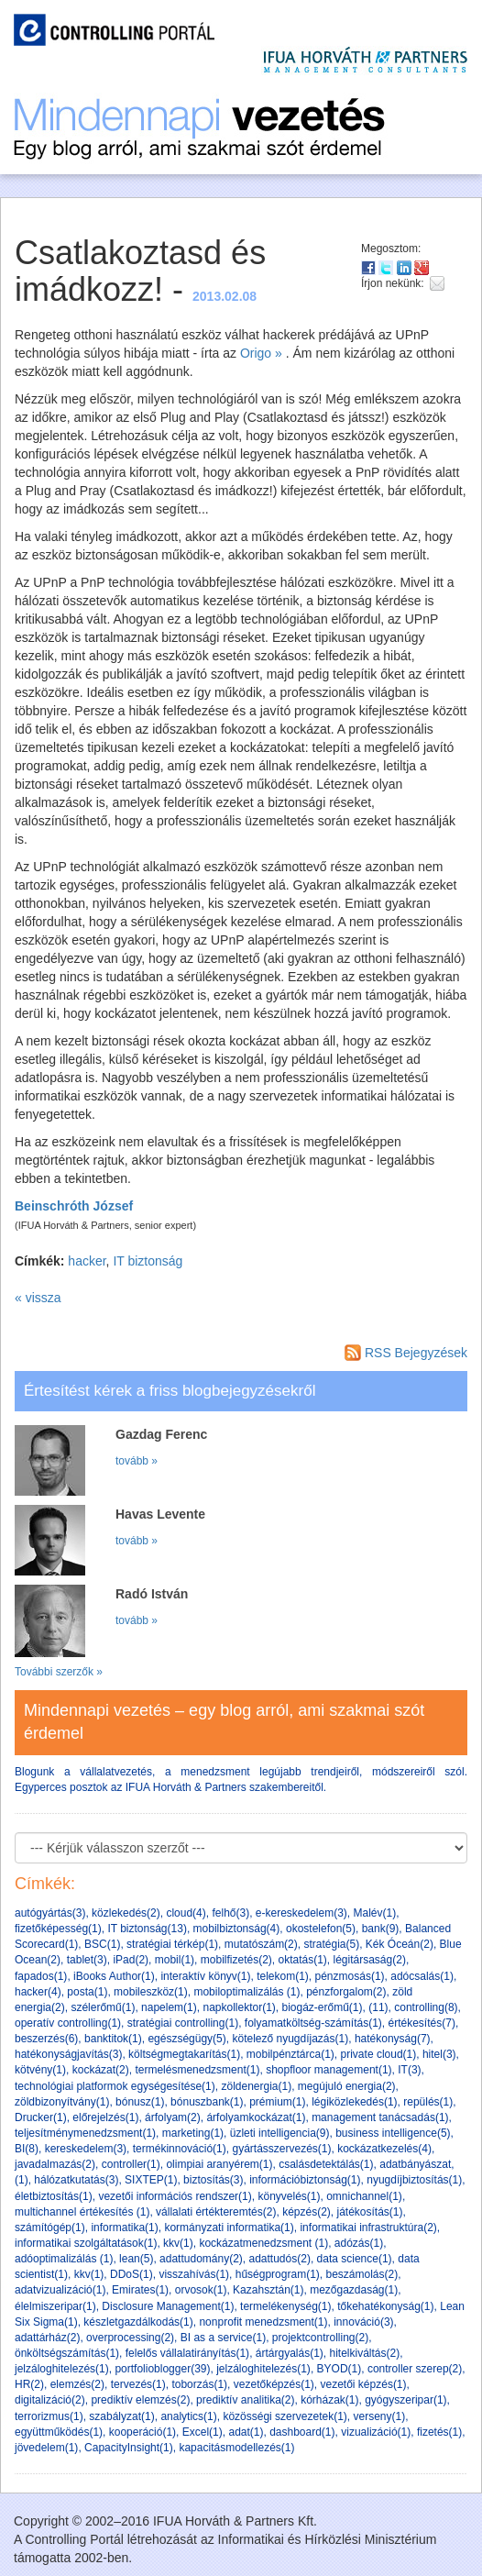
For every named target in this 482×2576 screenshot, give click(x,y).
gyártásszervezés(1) (281, 2148)
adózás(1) (358, 2243)
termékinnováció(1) (179, 2148)
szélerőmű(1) (103, 2007)
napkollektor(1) (239, 2007)
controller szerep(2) (414, 2368)
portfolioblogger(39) (162, 2368)
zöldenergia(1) (256, 2086)
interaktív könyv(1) (205, 1976)
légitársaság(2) (370, 1959)
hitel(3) (439, 2054)
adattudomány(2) (201, 2258)
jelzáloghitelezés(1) (62, 2368)
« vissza (38, 1297)
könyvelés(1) (288, 2196)
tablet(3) (87, 1959)
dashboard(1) (301, 2432)
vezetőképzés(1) (274, 2384)
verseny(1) (379, 2416)
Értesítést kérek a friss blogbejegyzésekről (169, 1390)
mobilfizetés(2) (236, 1959)
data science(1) (354, 2258)
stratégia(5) (331, 1944)
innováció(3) (363, 2322)
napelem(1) (169, 2007)
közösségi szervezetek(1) (284, 2416)
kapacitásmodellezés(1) (236, 2447)
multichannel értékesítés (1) (82, 2212)
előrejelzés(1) (105, 2117)
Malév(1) (375, 1913)
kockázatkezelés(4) (384, 2148)
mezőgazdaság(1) (354, 2289)
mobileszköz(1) (151, 1991)
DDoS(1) (131, 2274)
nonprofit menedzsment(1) (263, 2322)
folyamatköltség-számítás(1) (313, 2023)
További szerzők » (59, 1671)
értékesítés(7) (422, 2023)
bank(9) (381, 1928)
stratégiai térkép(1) (172, 1944)
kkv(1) (178, 2243)
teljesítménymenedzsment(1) (85, 2133)
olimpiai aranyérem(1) (219, 2164)
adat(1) (245, 2432)
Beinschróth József (74, 1206)
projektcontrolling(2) (320, 2337)
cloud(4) (185, 1913)
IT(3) (409, 2069)
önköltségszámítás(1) (67, 2353)
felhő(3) (230, 1913)
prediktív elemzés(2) (140, 2400)
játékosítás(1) (370, 2212)
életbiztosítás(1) (54, 2196)
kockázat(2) (100, 2069)
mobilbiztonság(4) (236, 1928)
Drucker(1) (41, 2117)
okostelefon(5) (321, 1928)
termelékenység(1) (285, 2306)
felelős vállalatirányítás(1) (187, 2353)
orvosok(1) (201, 2289)
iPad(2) (130, 1959)
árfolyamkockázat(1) (255, 2117)
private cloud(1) (379, 2054)
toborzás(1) (199, 2384)
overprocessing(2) (130, 2337)
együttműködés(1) (59, 2432)
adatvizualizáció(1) (60, 2289)
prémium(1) (277, 2101)
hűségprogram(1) (278, 2274)
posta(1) (87, 1991)
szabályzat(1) (121, 2416)
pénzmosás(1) (350, 1976)
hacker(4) (38, 1991)
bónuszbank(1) (206, 2101)
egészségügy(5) (186, 2038)
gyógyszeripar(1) (405, 2400)
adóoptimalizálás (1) (64, 2258)
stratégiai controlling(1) (182, 2023)
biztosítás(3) (213, 2179)
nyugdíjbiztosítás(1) (414, 2179)
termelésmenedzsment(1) (197, 2069)
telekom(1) (283, 1976)
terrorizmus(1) (49, 2416)
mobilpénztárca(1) (290, 2054)
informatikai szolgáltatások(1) (86, 2243)
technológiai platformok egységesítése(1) (115, 2086)
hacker (86, 1261)
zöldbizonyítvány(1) (62, 2101)
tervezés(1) (138, 2384)
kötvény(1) (40, 2069)
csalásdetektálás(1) (326, 2164)
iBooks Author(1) (114, 1976)
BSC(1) (102, 1944)
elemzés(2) (77, 2384)
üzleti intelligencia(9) (280, 2133)
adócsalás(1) (422, 1976)
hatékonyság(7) (393, 2038)
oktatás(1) (302, 1959)
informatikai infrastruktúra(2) (368, 2227)
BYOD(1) (339, 2368)
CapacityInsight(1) (128, 2447)
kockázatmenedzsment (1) (263, 2243)
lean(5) (136, 2258)
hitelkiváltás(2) (365, 2353)
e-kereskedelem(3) (301, 1913)
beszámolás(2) (361, 2274)
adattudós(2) (280, 2258)
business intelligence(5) (392, 2133)
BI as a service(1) (223, 2337)
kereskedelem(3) (85, 2148)
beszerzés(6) (46, 2038)
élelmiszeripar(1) (55, 2306)
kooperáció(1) (142, 2432)
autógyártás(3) (50, 1913)
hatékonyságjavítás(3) (68, 2054)
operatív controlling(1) (68, 2023)
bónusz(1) (139, 2101)
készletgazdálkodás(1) (137, 2322)
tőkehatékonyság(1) (385, 2306)
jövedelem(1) (46, 2447)
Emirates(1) (140, 2289)
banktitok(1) (113, 2038)
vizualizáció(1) (376, 2432)
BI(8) (26, 2148)
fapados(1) (41, 1976)
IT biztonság (147, 1261)
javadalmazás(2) (55, 2164)
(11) (378, 2007)
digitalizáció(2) (50, 2400)
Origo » (261, 353)
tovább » (136, 1460)
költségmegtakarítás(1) (184, 2054)
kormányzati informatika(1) (228, 2227)
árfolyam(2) (173, 2117)
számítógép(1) (50, 2227)
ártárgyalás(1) (289, 2353)
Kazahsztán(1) (268, 2289)
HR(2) (29, 2384)
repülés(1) (428, 2101)
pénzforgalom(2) (346, 1991)
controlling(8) (425, 2007)
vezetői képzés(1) (364, 2384)
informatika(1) (124, 2227)
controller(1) (131, 2164)
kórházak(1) (329, 2400)
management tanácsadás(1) (380, 2117)
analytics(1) (188, 2416)
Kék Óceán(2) (399, 1944)
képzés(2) (306, 2212)
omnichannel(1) (364, 2196)
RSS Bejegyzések (406, 1352)
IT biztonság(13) (147, 1928)
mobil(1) (174, 1959)
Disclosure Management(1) (168, 2306)
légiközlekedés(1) (354, 2101)
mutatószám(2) (261, 1944)
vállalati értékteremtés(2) (216, 2212)
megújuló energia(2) (347, 2086)
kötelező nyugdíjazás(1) (290, 2038)
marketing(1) (193, 2133)
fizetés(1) (439, 2432)
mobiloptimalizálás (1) (246, 1991)
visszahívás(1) (194, 2274)
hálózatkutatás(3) (76, 2179)
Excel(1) (202, 2432)
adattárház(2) (47, 2337)
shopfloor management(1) (328, 2069)
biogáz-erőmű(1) (322, 2007)
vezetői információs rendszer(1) (174, 2196)
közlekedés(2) (126, 1913)
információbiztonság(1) (304, 2179)
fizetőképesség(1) (58, 1928)
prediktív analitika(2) (245, 2400)
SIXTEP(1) (151, 2179)
